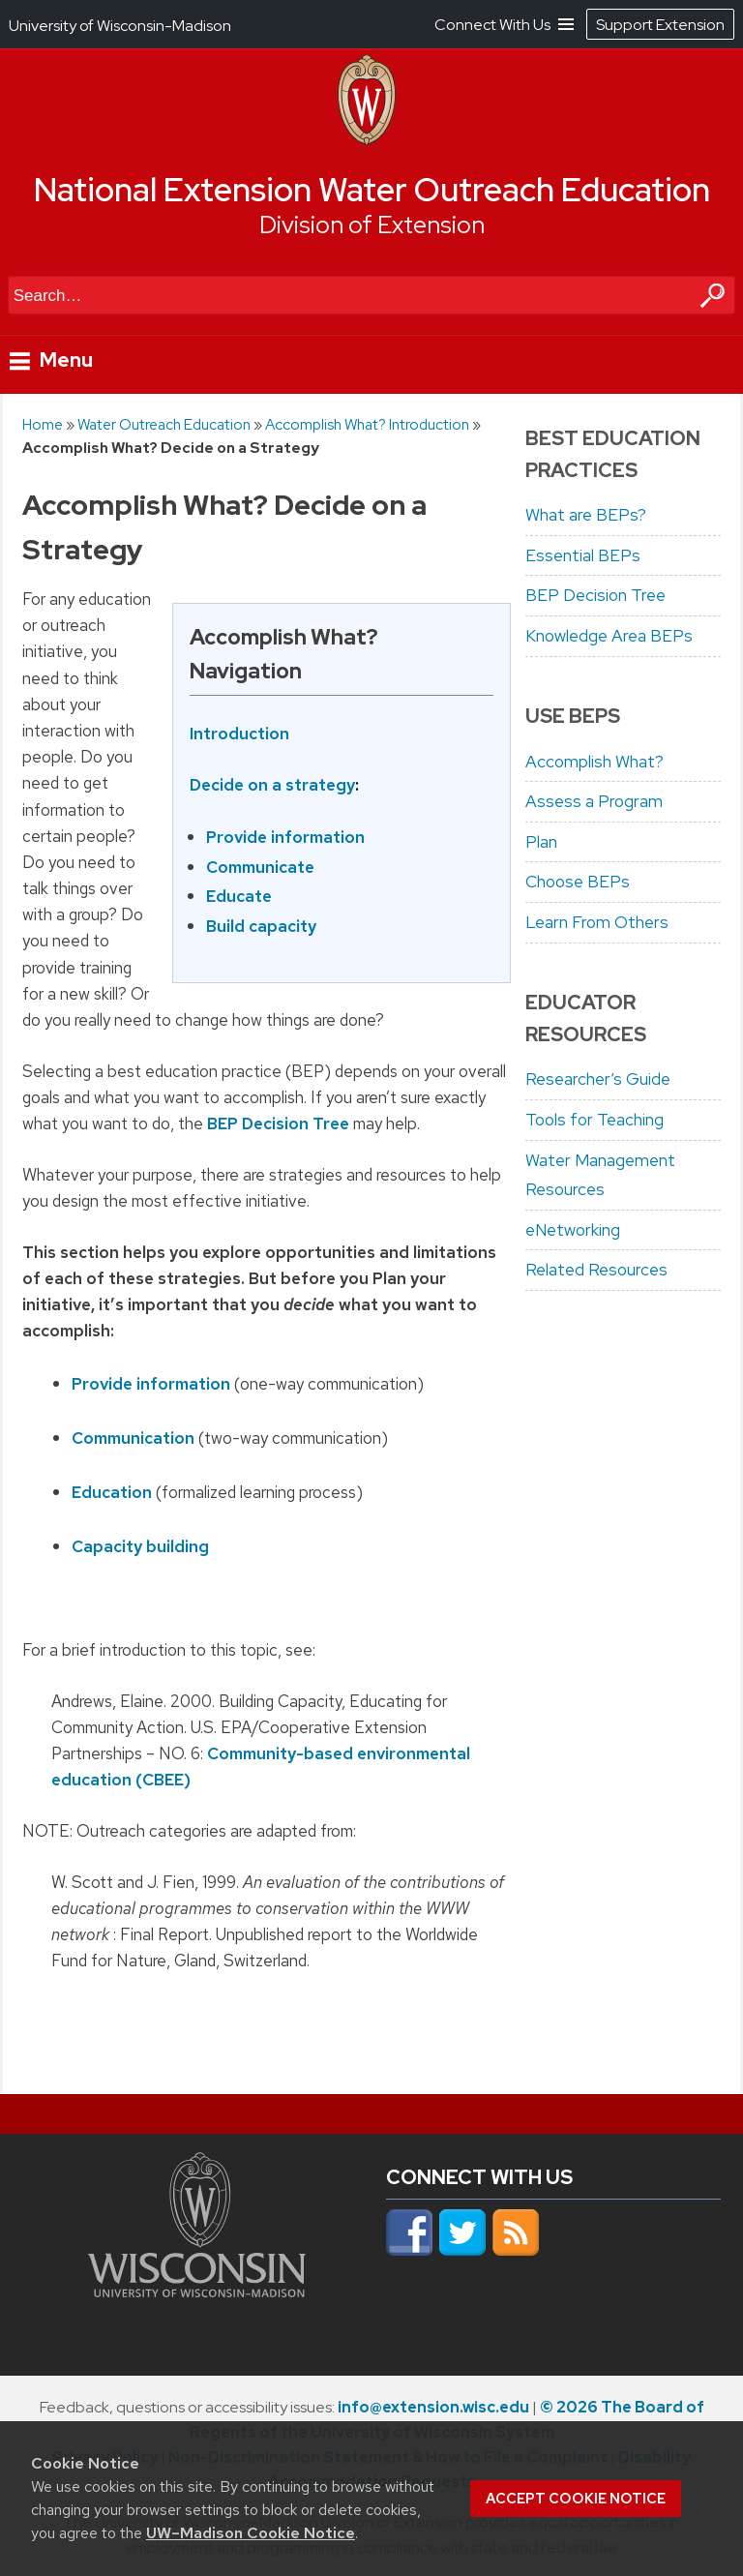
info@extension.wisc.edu (433, 2407)
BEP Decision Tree (278, 1123)
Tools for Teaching (594, 1119)
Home (42, 424)
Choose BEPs (577, 881)
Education (112, 1492)
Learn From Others (597, 922)
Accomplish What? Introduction (367, 424)
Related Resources (596, 1269)
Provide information (285, 838)
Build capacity (261, 926)
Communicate (260, 867)
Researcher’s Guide (597, 1079)
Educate (239, 897)
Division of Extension (372, 225)
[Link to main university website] (197, 2291)
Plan (541, 842)
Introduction (239, 733)
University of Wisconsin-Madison (120, 25)
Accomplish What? (594, 761)
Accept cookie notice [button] (576, 2498)
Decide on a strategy (272, 784)
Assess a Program (594, 801)
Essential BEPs (582, 555)
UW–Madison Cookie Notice (250, 2533)
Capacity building (140, 1546)
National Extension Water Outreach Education (372, 189)
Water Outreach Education (164, 424)
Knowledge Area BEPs (609, 635)
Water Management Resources (600, 1175)
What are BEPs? (585, 514)
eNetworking (572, 1230)
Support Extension (660, 25)
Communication (133, 1438)
